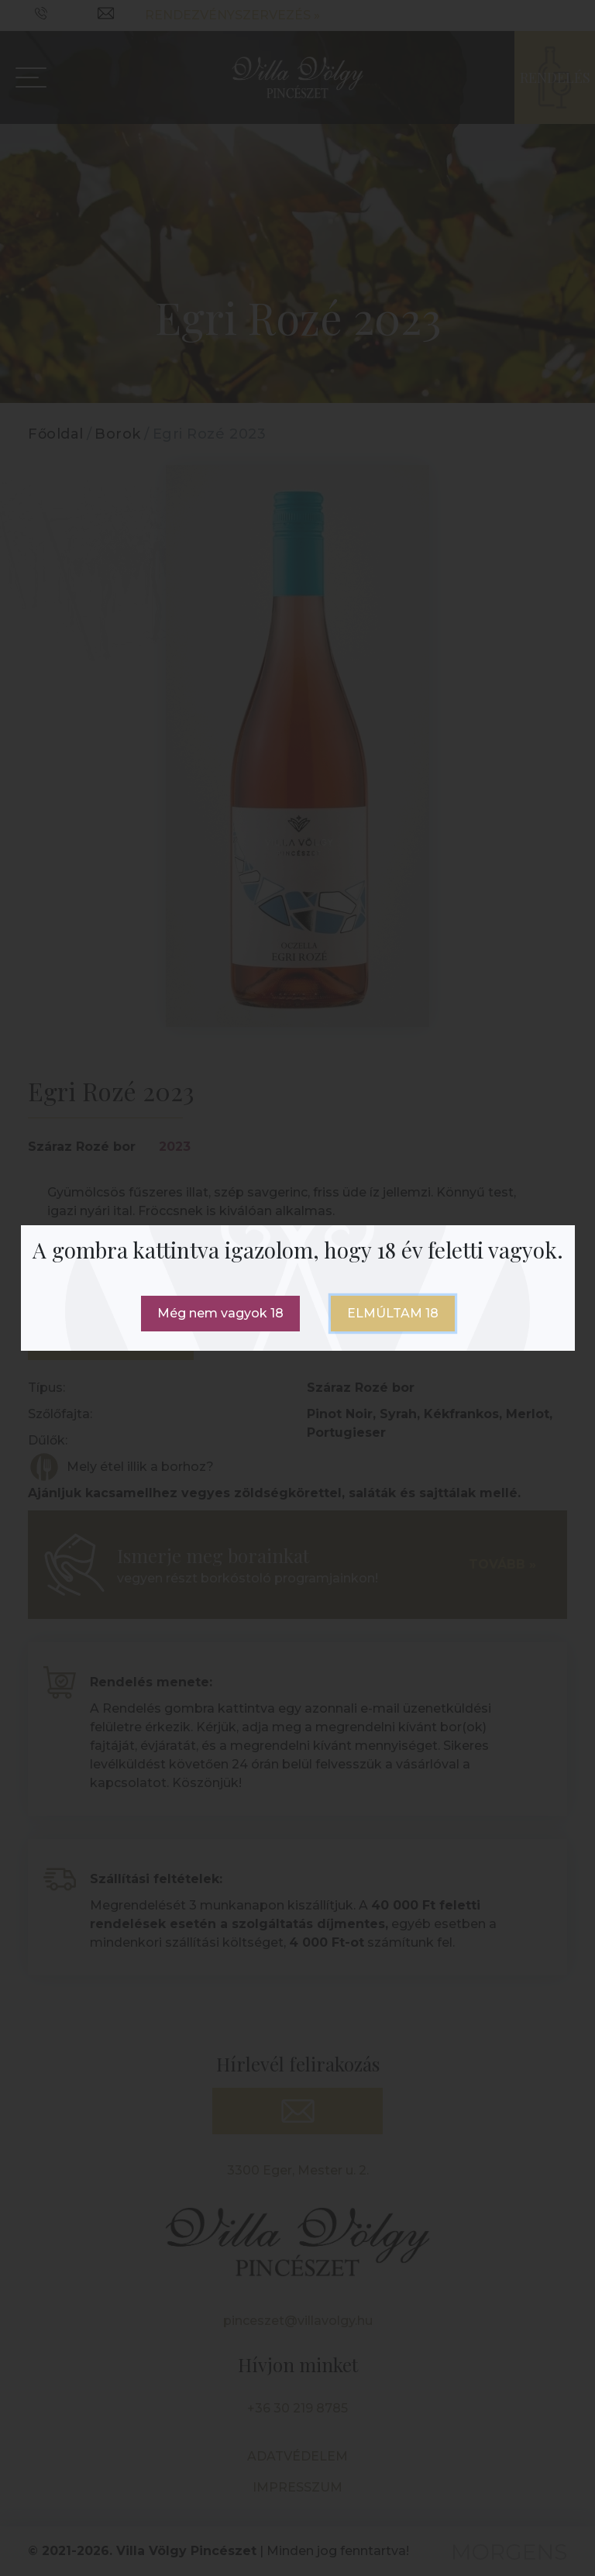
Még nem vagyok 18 (220, 1313)
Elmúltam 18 (393, 1313)
